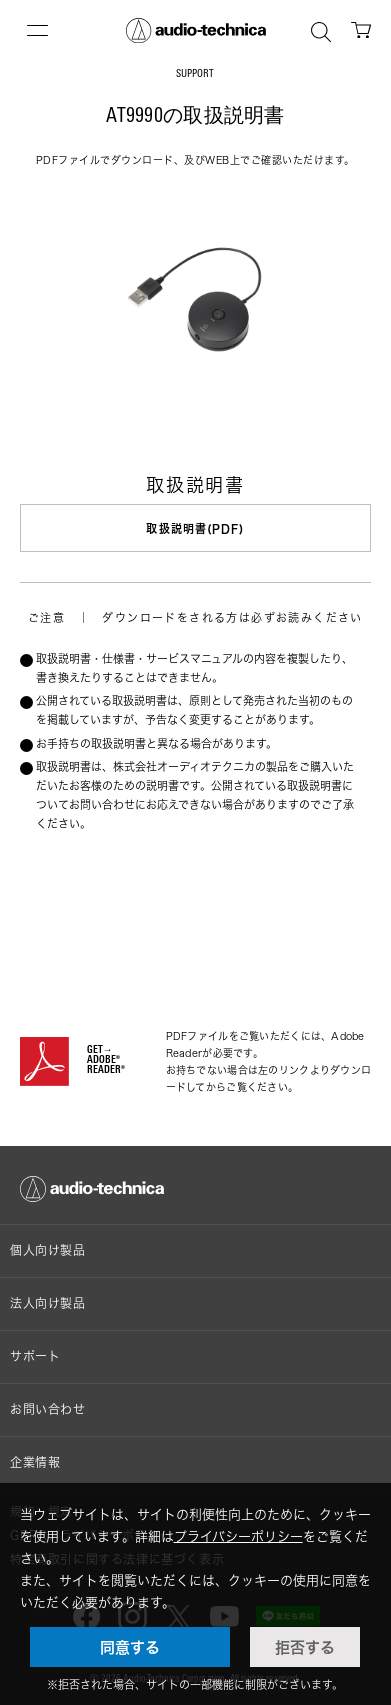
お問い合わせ (48, 1409)
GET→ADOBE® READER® (106, 1061)
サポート (35, 1356)
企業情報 (35, 1462)
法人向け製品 (48, 1303)
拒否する (305, 1647)
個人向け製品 (48, 1250)
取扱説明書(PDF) (195, 528)
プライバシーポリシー (238, 1536)
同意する (130, 1647)
